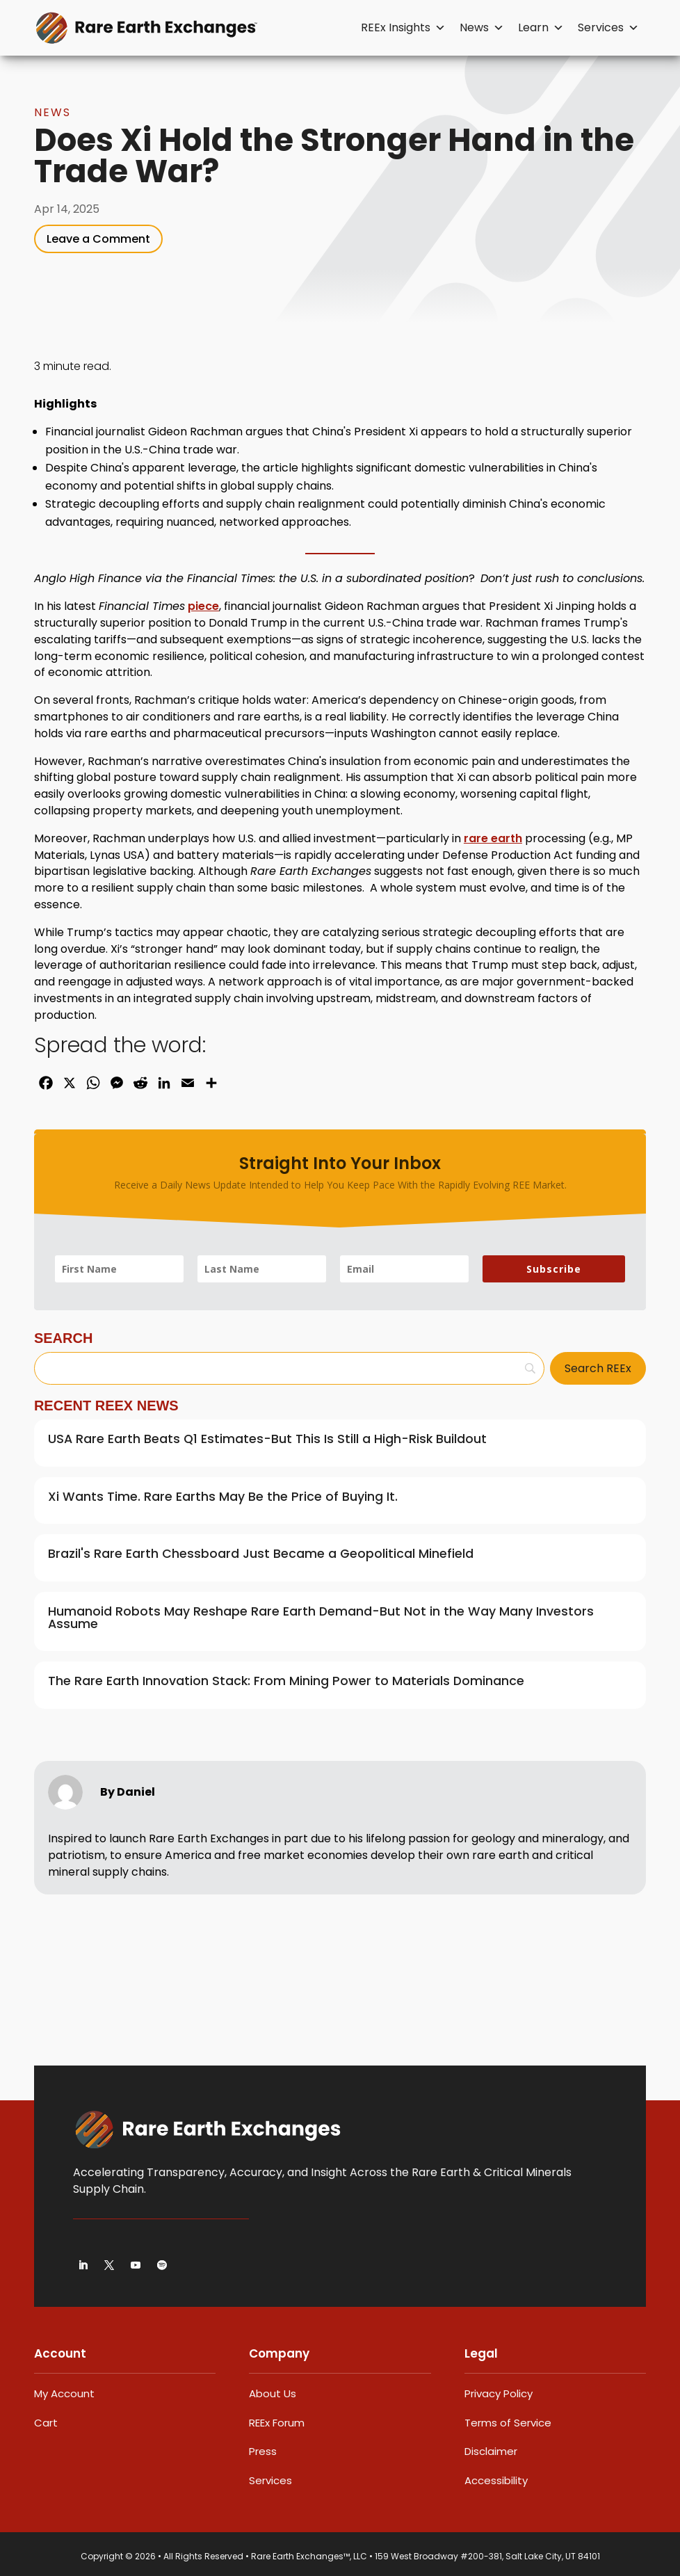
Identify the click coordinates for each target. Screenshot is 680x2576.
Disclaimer (490, 2451)
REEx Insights (403, 28)
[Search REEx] (598, 1368)
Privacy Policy (498, 2393)
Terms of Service (507, 2422)
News (482, 28)
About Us (272, 2393)
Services (608, 28)
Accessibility (496, 2480)
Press (263, 2451)
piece (203, 606)
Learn (541, 28)
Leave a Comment (98, 239)
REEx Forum (277, 2422)
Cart (46, 2422)
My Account (64, 2393)
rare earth (493, 838)
